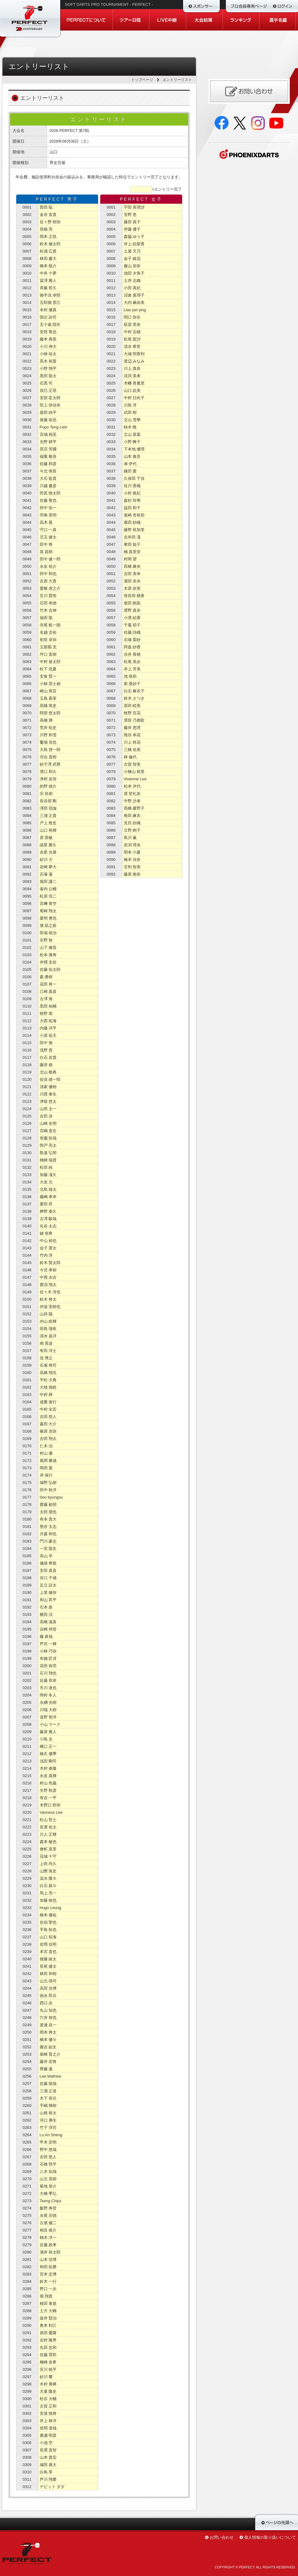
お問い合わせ (222, 2537)
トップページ (142, 80)
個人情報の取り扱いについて (270, 2537)
